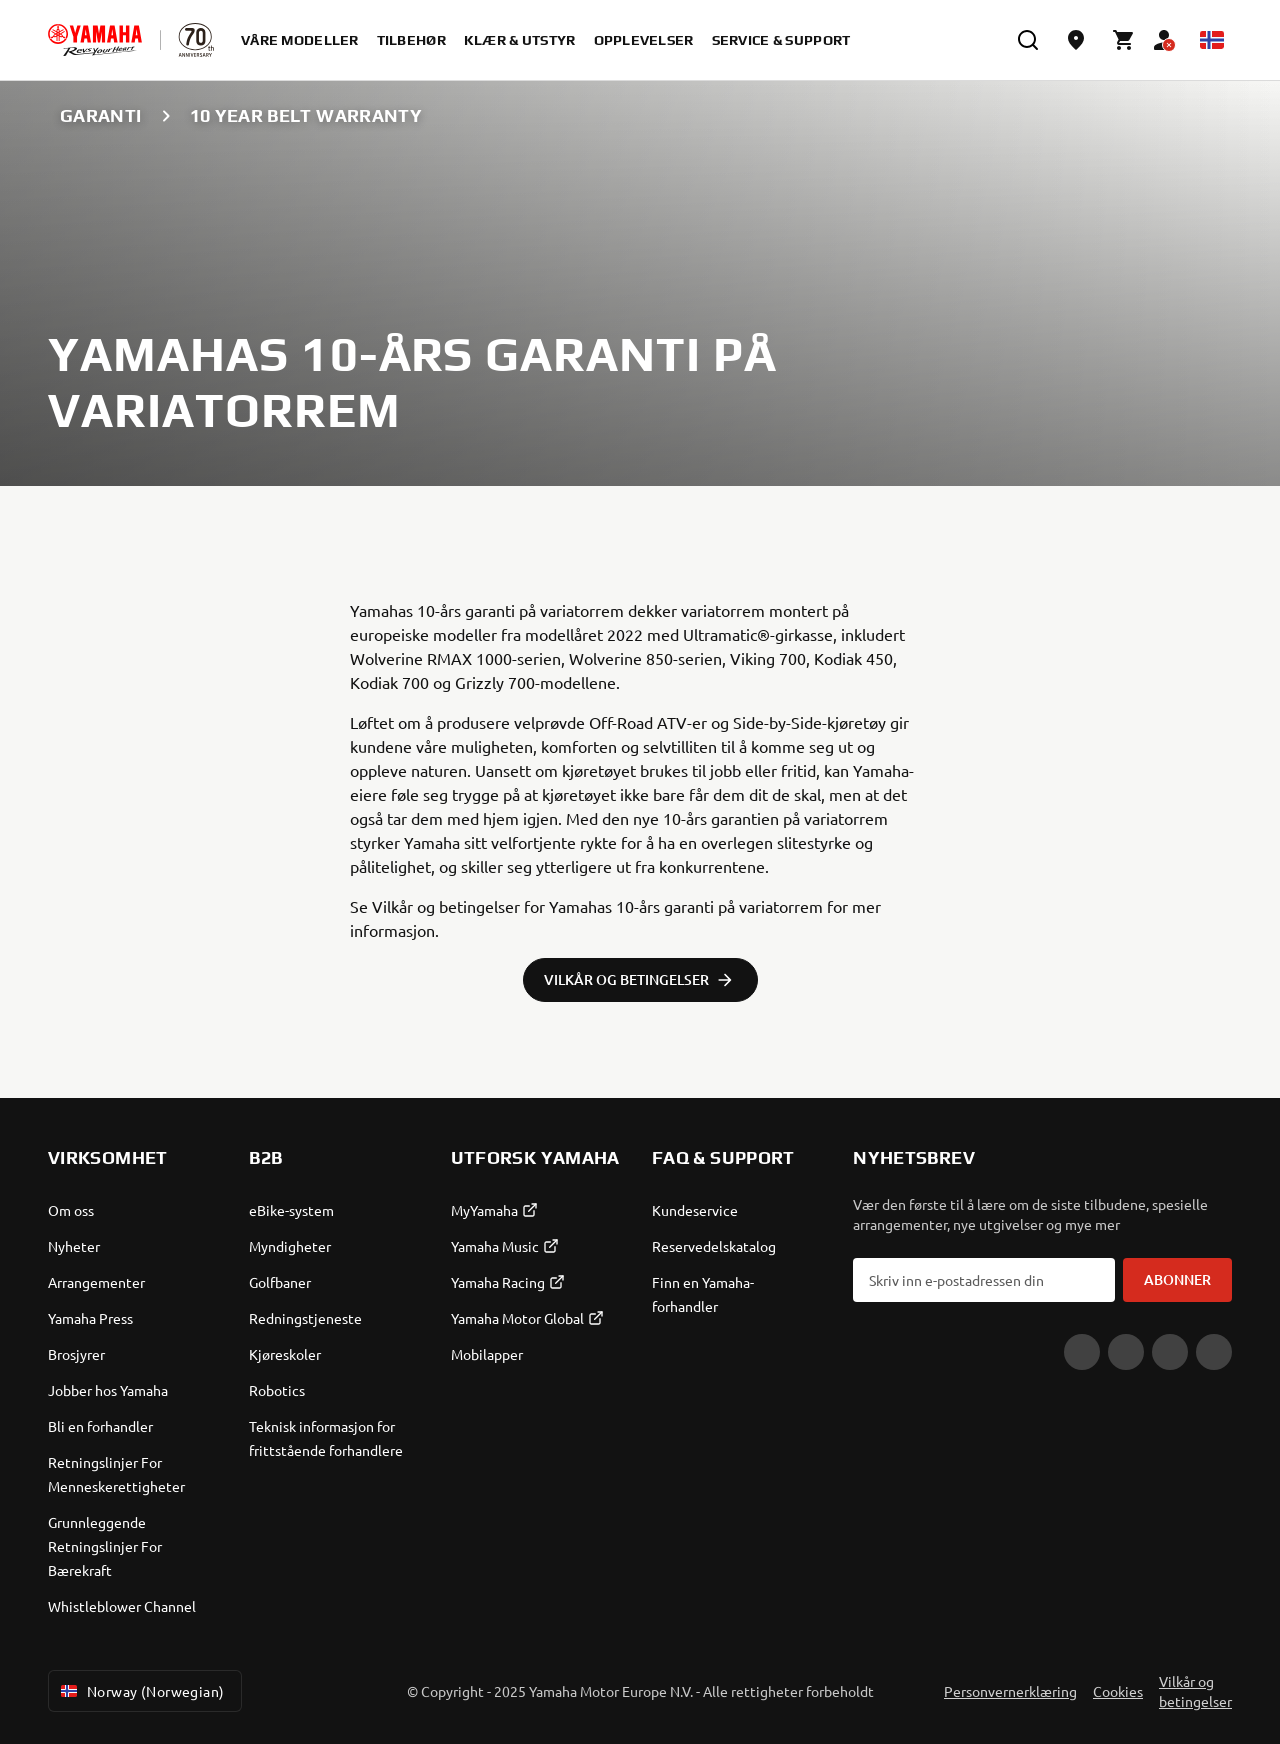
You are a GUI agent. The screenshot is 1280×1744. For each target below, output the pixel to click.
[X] (1214, 1352)
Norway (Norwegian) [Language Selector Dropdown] (141, 1691)
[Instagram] (1170, 1352)
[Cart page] (1124, 40)
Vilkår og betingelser (1195, 1691)
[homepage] (95, 40)
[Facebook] (1126, 1352)
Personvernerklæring (1010, 1691)
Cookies (1118, 1691)
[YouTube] (1082, 1352)
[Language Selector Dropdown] (1212, 40)
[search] (1028, 40)
